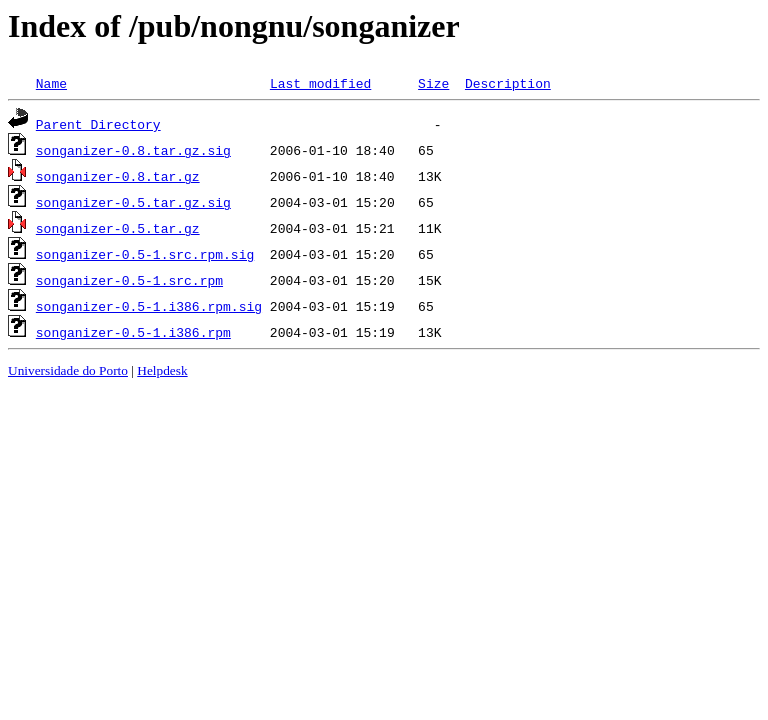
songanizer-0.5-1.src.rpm (129, 280)
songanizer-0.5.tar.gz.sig (133, 202)
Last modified (320, 83)
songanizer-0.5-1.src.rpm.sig (145, 254)
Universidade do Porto (68, 370)
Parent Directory (98, 124)
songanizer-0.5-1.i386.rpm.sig (149, 306)
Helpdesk (162, 370)
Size (433, 83)
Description (508, 83)
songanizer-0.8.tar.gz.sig (133, 150)
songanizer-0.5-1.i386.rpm (133, 332)
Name (51, 83)
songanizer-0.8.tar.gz (118, 176)
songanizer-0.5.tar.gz (118, 228)
